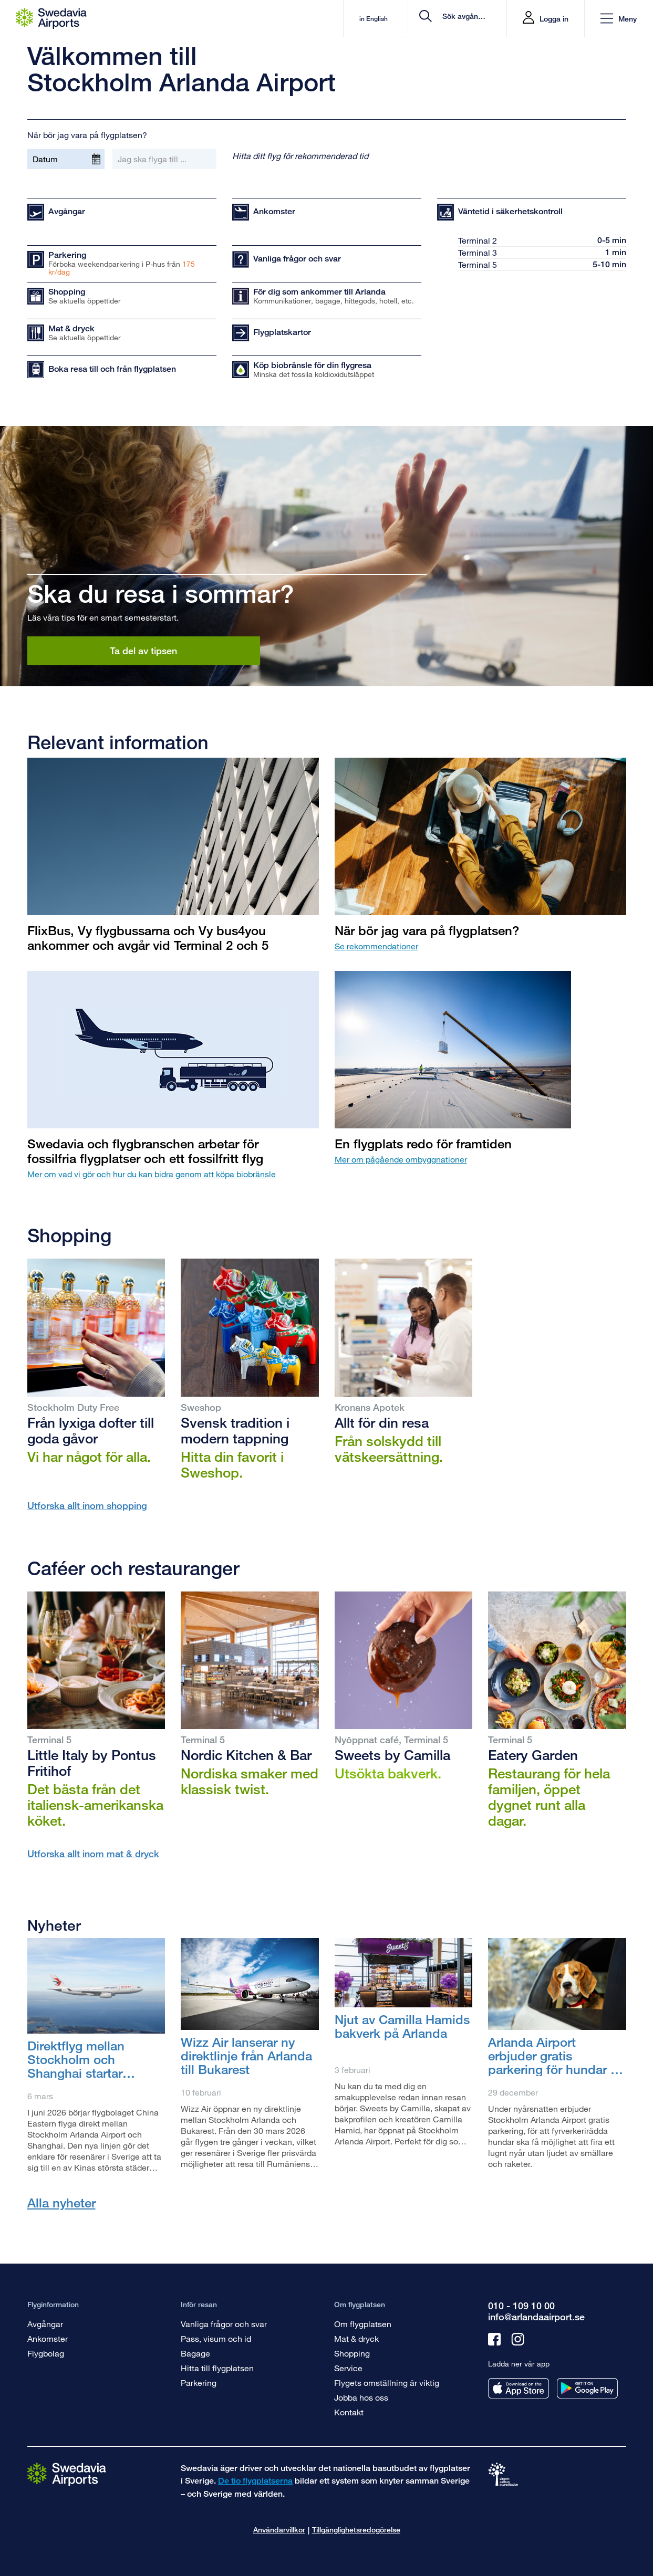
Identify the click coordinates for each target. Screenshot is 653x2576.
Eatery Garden (533, 1755)
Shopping (352, 2353)
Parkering (198, 2382)
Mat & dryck (356, 2338)
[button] (618, 18)
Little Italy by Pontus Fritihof (91, 1762)
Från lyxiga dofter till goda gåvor (90, 1430)
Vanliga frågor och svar (224, 2324)
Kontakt (349, 2412)
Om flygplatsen (362, 2324)
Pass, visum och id (216, 2338)
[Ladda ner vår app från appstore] (518, 2388)
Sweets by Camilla (392, 1755)
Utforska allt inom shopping (87, 1505)
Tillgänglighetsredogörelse (356, 2529)
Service (348, 2368)
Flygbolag (45, 2353)
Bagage (195, 2353)
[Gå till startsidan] (66, 2474)
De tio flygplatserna (255, 2481)
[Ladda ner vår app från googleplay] (587, 2388)
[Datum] (66, 159)
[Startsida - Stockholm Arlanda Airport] (51, 18)
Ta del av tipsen (143, 650)
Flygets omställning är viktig (386, 2382)
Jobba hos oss (361, 2397)
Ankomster (47, 2338)
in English (323, 19)
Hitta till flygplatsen (217, 2368)
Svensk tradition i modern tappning (235, 1430)
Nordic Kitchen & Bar (246, 1755)
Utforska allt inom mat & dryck (93, 1853)
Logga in (554, 18)
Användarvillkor (279, 2529)
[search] (435, 18)
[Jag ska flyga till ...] (164, 159)
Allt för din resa (382, 1422)
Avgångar (45, 2324)
